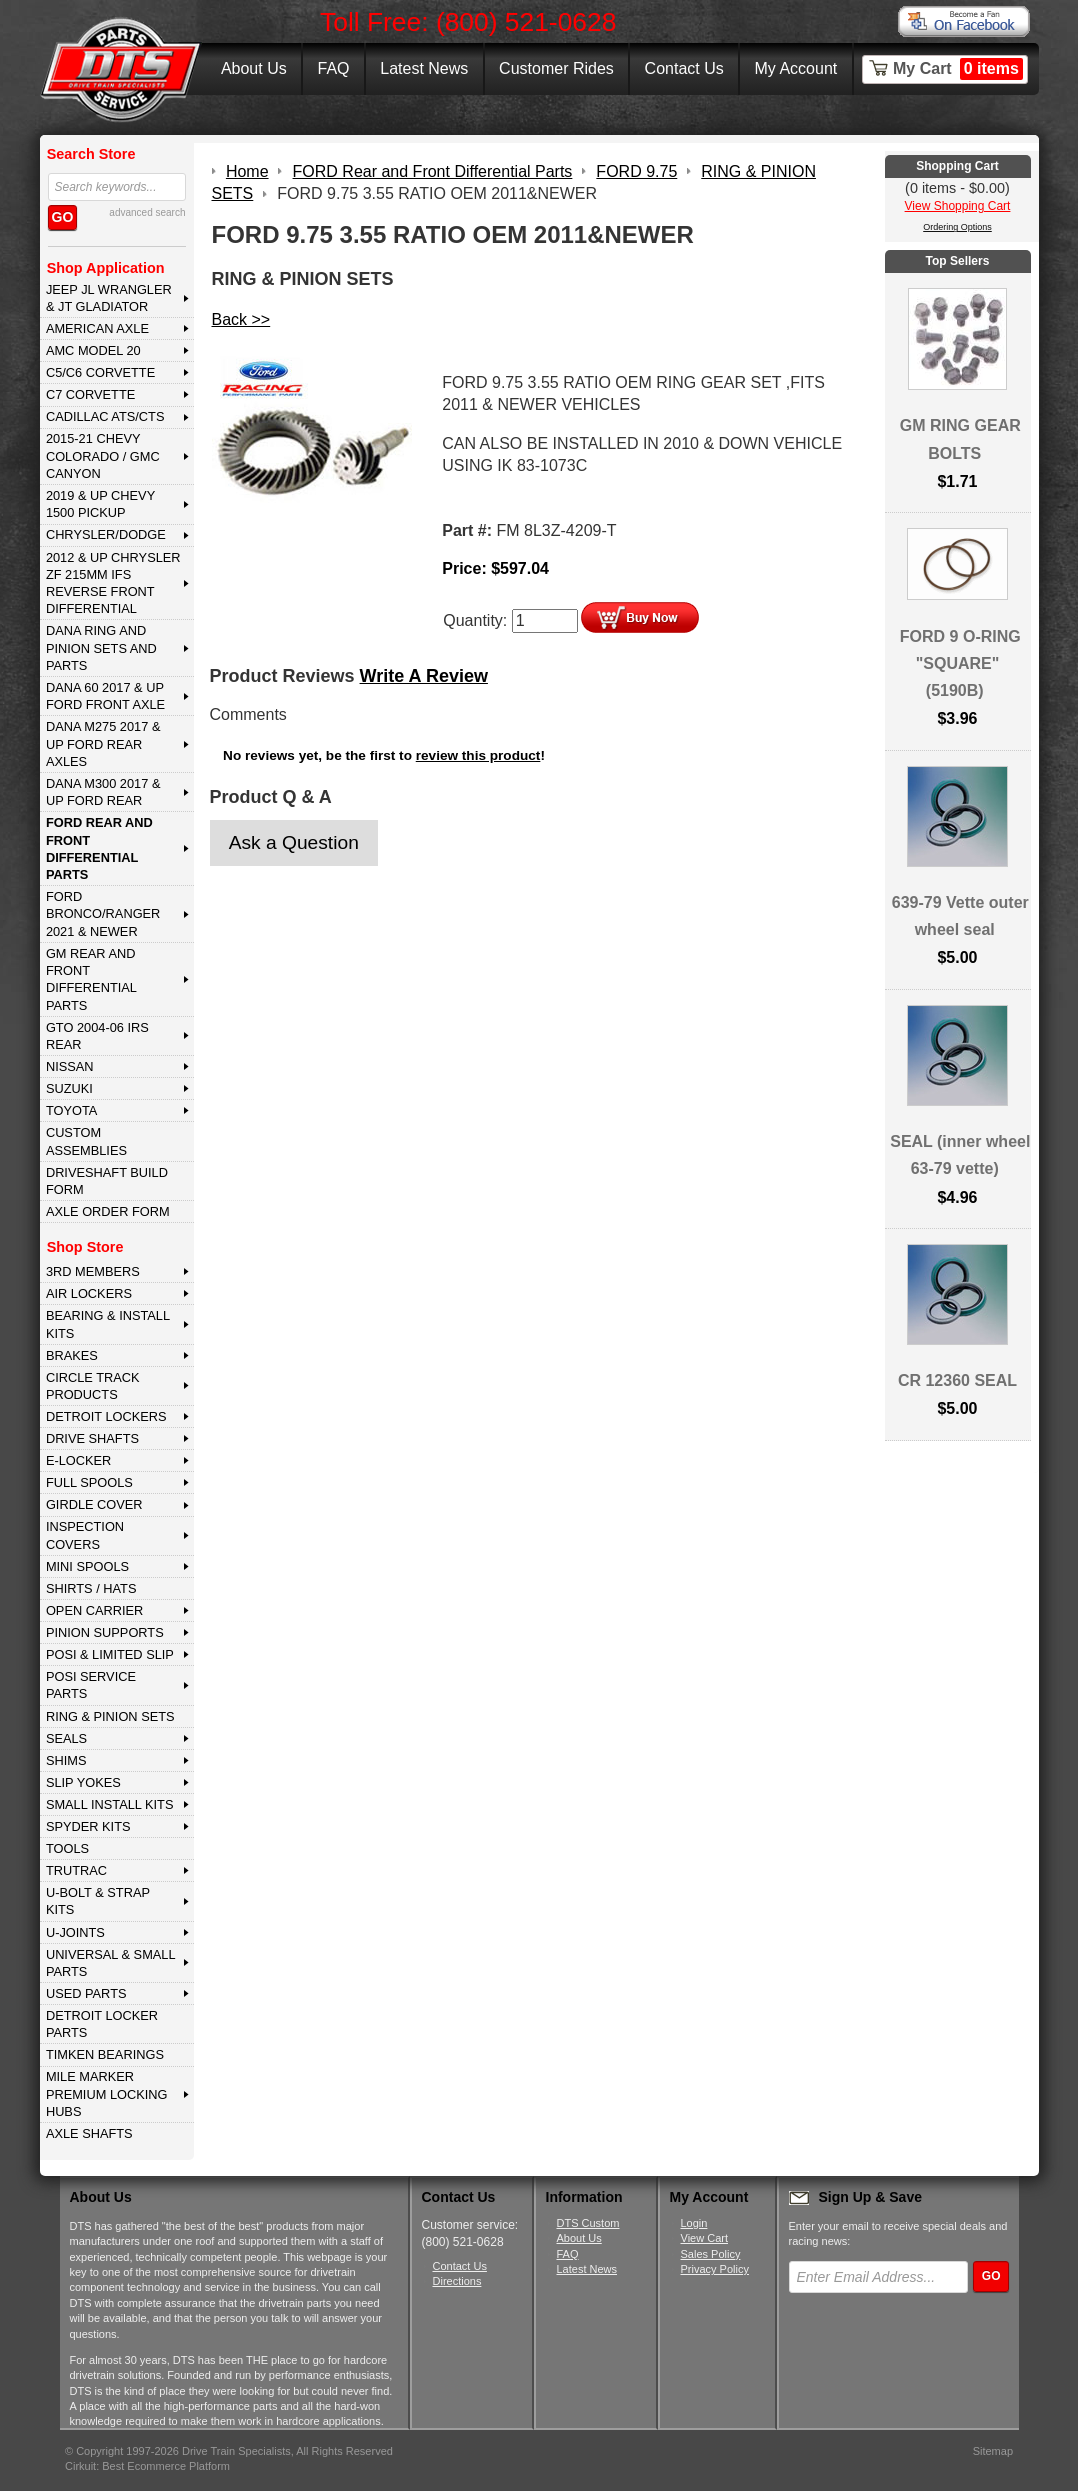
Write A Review (424, 676)
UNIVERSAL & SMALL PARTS (111, 1963)
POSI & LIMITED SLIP (110, 1654)
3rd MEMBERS (93, 1271)
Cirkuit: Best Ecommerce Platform (147, 2466)
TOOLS (67, 1848)
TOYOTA (71, 1110)
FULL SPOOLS (89, 1482)
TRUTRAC (76, 1870)
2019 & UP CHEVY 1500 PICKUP (100, 504)
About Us (254, 68)
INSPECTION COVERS (85, 1535)
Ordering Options (957, 227)
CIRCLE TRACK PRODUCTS (93, 1386)
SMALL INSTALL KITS (110, 1804)
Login (694, 2223)
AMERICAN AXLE (97, 328)
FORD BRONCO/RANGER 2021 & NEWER (103, 914)
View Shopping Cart (958, 206)
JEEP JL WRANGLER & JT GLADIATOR (109, 298)
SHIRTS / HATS (91, 1588)
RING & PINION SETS (110, 1716)
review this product (478, 755)
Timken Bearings (105, 2054)
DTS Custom (588, 2223)
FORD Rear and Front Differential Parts (99, 848)
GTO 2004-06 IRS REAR (97, 1036)
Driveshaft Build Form (107, 1181)
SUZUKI (69, 1088)
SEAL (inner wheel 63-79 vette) (960, 1155)
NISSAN (70, 1066)
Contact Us (684, 68)
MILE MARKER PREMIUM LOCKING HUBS (107, 2094)
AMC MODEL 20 (93, 350)
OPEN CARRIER (94, 1610)
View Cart (704, 2238)
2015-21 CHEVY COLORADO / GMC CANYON (103, 456)
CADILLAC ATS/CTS (105, 416)
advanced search (147, 212)
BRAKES (72, 1355)
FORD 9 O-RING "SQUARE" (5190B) (960, 663)
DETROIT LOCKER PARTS (102, 2024)
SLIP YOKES (83, 1782)
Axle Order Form (108, 1211)
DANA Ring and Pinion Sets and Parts (101, 648)
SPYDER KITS (88, 1826)
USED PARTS (86, 1993)
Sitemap (993, 2451)
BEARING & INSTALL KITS (108, 1324)
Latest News (424, 68)
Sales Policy (711, 2254)
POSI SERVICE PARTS (91, 1685)
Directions (457, 2281)
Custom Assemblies (86, 1141)
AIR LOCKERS (89, 1293)
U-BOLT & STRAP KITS (98, 1901)
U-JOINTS (75, 1932)
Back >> (241, 319)
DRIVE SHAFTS (92, 1438)
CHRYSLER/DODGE (106, 534)
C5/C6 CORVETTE (100, 372)
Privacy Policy (715, 2269)
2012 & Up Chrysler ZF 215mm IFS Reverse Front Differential (113, 583)
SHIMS (66, 1760)
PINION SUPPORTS (105, 1632)
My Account (796, 68)
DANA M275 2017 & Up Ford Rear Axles (103, 744)
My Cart (958, 69)
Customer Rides (556, 68)
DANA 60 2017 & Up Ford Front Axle (105, 696)
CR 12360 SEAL (957, 1380)
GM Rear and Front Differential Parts (91, 979)
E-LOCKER (78, 1460)
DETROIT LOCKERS (106, 1416)
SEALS (66, 1738)
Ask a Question (294, 842)
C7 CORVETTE (90, 394)
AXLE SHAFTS (89, 2133)
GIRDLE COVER (94, 1504)
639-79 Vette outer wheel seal (960, 916)
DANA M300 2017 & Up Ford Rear (103, 792)
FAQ (333, 68)
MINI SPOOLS (87, 1566)
